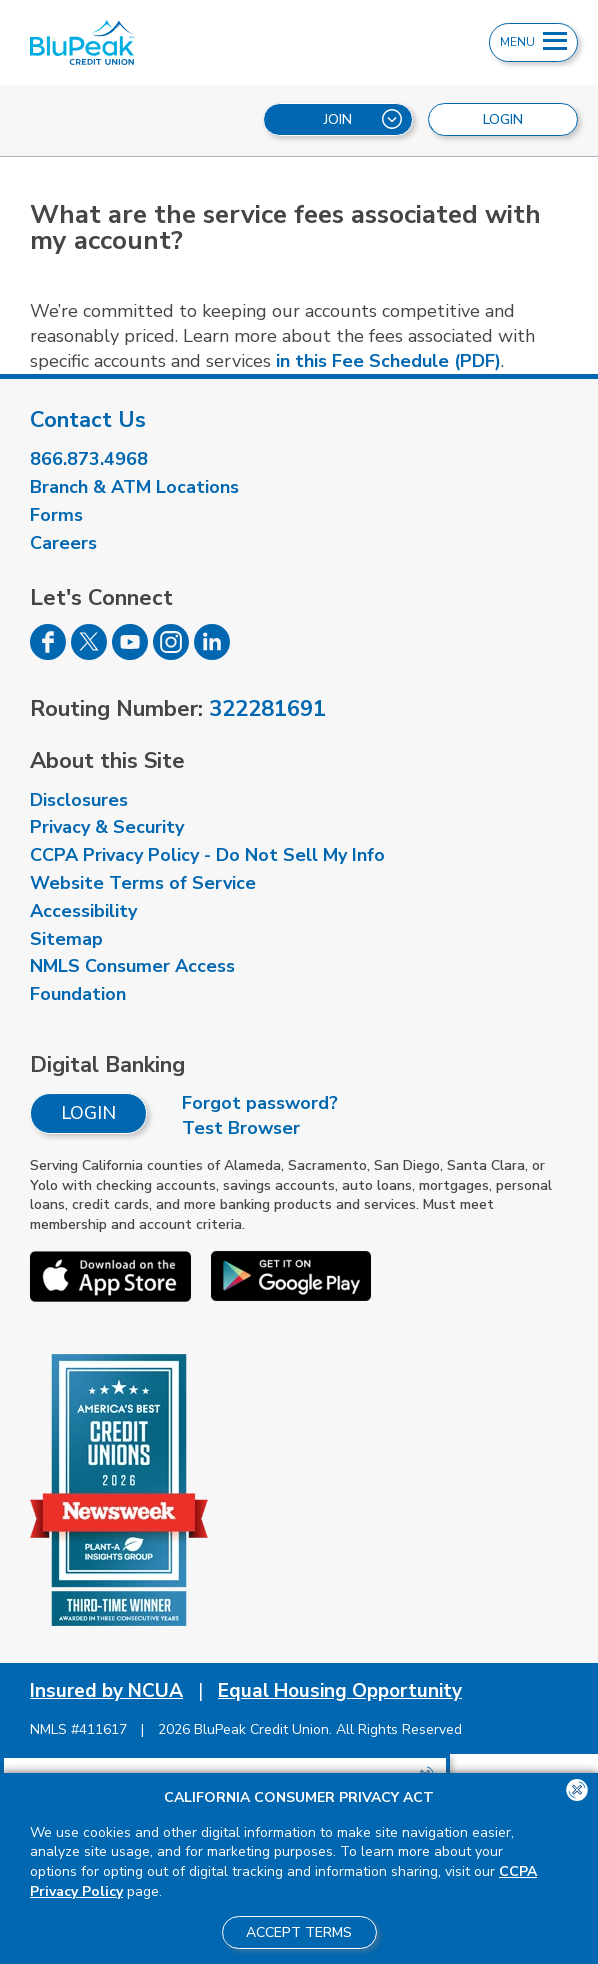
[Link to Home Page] (179, 42)
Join (363, 119)
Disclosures (79, 800)
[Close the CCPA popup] (577, 1790)
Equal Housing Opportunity (340, 1691)
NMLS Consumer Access (132, 966)
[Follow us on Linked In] (212, 654)
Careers (63, 543)
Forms (56, 515)
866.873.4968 (89, 459)
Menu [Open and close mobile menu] (533, 42)
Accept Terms (299, 1932)
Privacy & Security (107, 827)
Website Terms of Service (143, 883)
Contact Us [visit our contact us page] (88, 420)
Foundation (78, 994)
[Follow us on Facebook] (48, 654)
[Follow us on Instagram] (171, 654)
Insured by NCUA (106, 1691)
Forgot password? (260, 1103)
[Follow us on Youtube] (130, 654)
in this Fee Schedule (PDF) (388, 361)
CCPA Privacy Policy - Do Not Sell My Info (207, 855)
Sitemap (66, 939)
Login (88, 1113)
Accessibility (83, 911)
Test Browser (241, 1128)
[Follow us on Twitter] (89, 654)
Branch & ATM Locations (134, 487)
